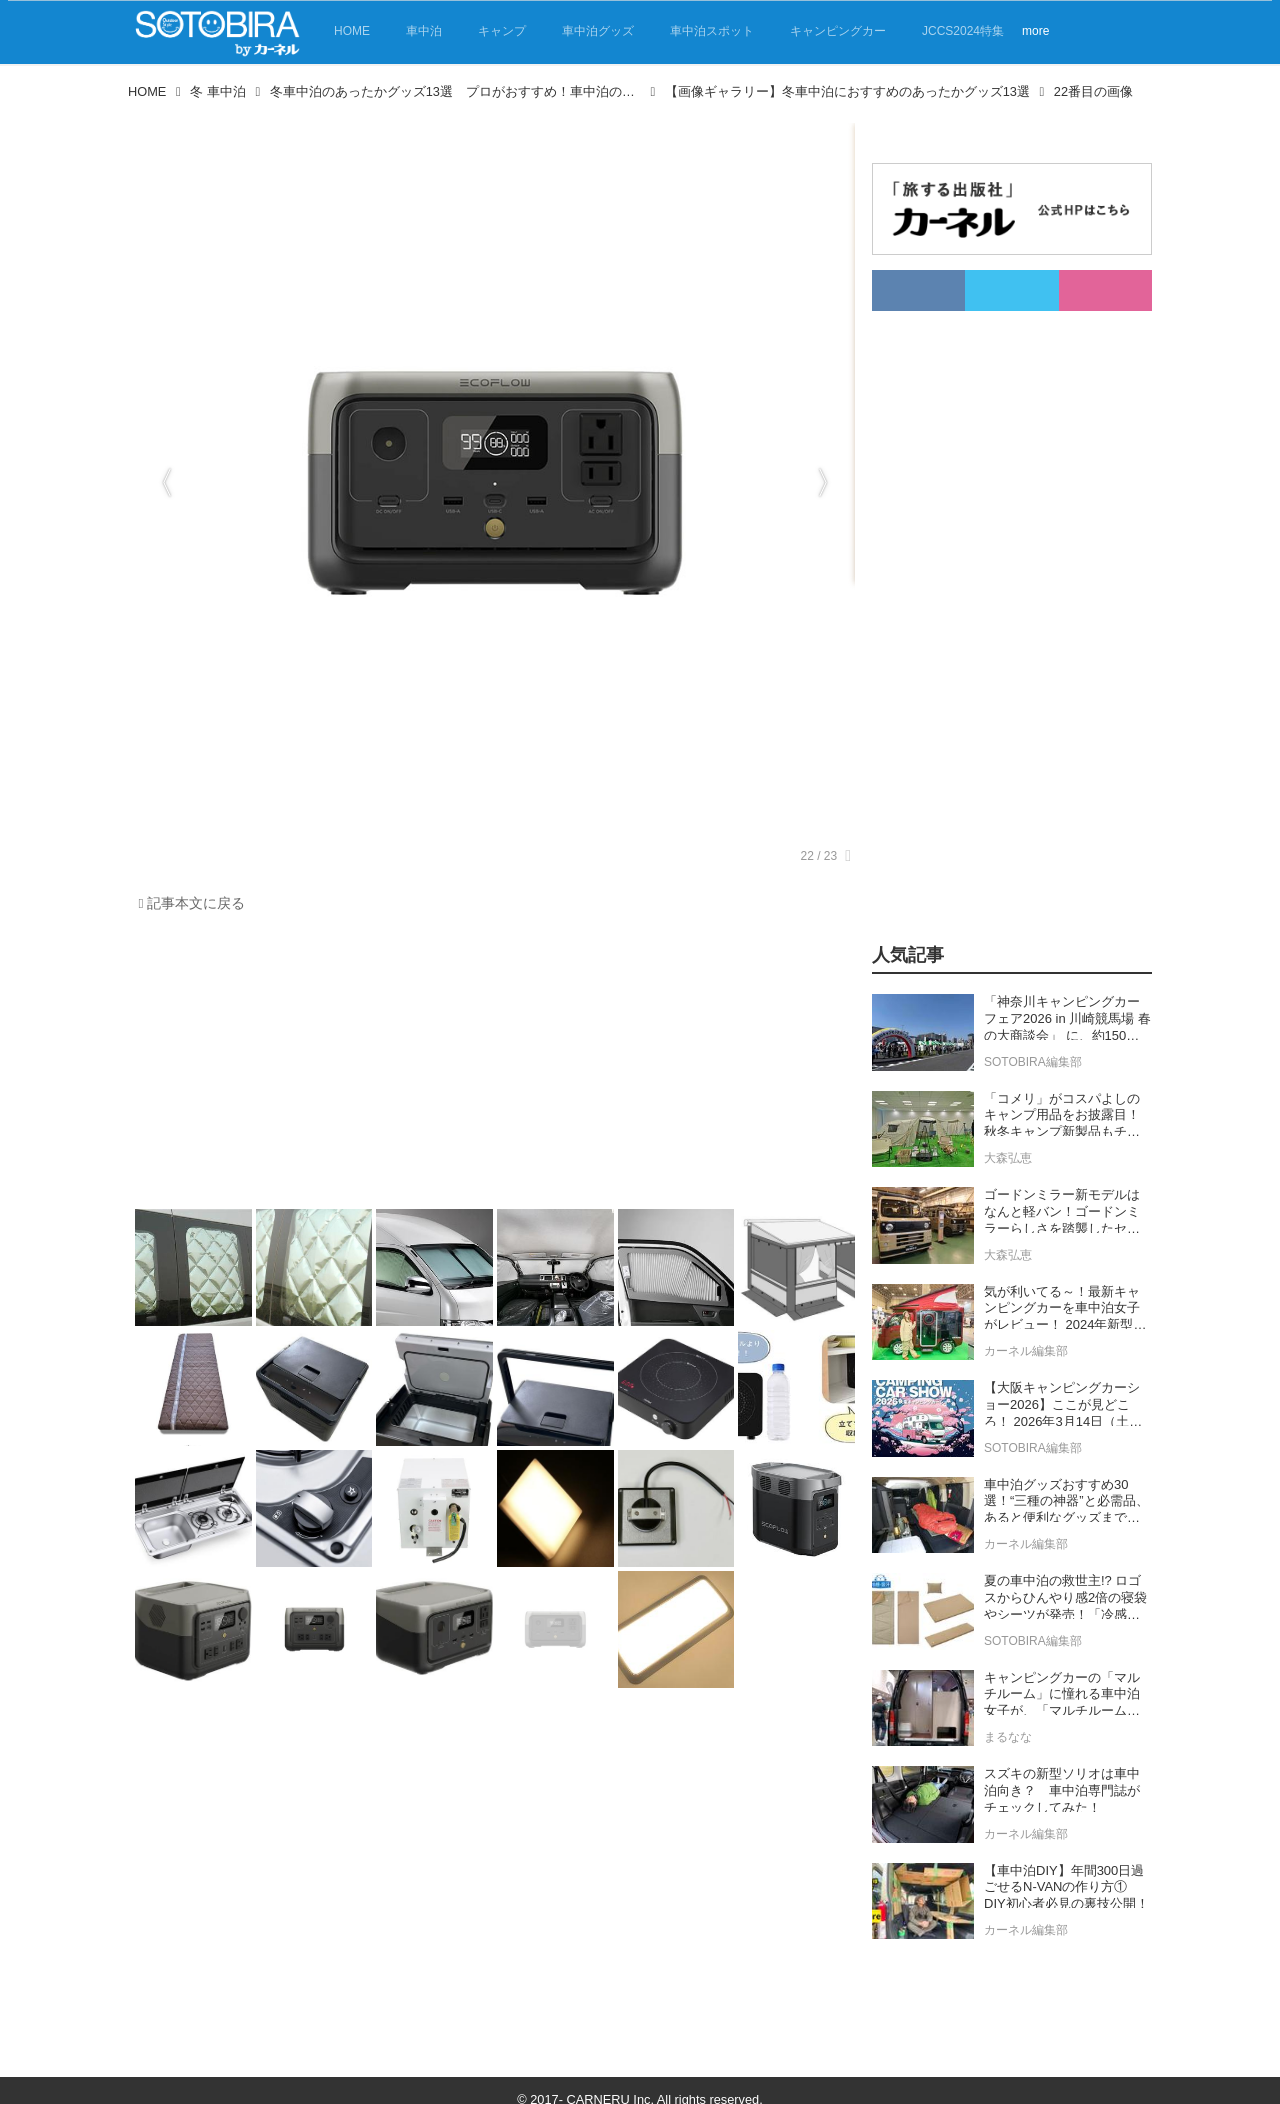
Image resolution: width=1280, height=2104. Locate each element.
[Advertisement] (490, 1066)
